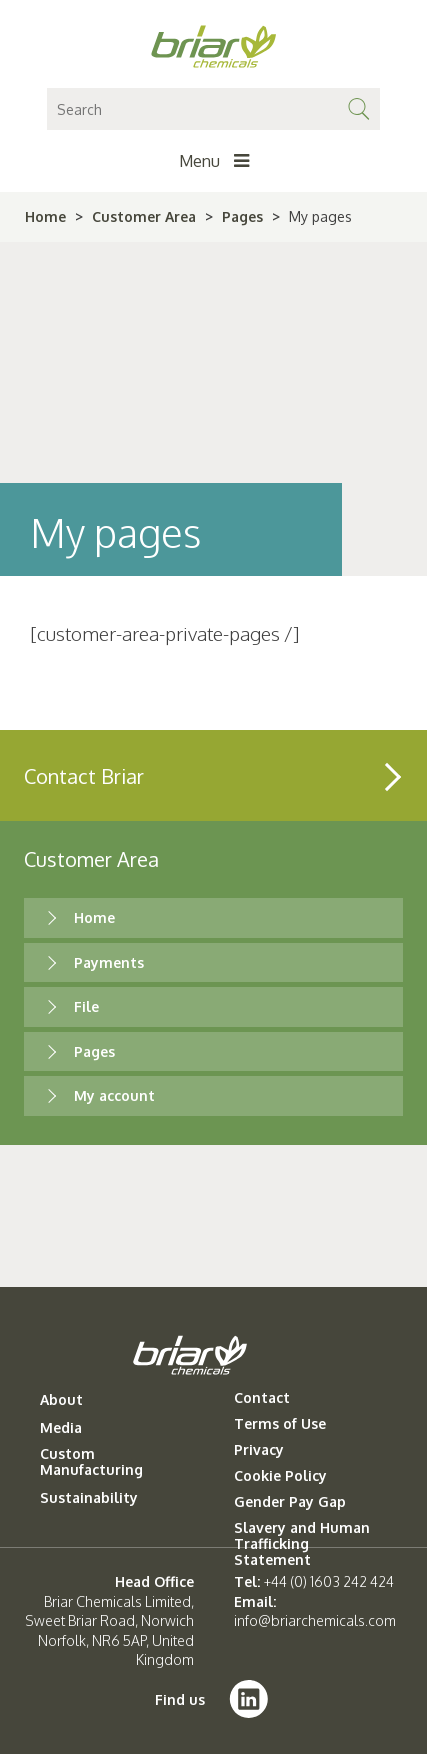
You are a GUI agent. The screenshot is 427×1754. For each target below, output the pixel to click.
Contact (262, 1398)
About (61, 1400)
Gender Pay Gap (290, 1502)
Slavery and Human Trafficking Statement (302, 1544)
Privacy (259, 1450)
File (86, 1006)
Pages (242, 216)
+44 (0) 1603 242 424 (329, 1581)
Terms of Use (280, 1424)
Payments (109, 962)
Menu (214, 161)
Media (61, 1428)
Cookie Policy (280, 1476)
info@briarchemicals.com (315, 1620)
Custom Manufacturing (91, 1462)
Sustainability (89, 1498)
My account (114, 1095)
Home (45, 216)
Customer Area (144, 216)
